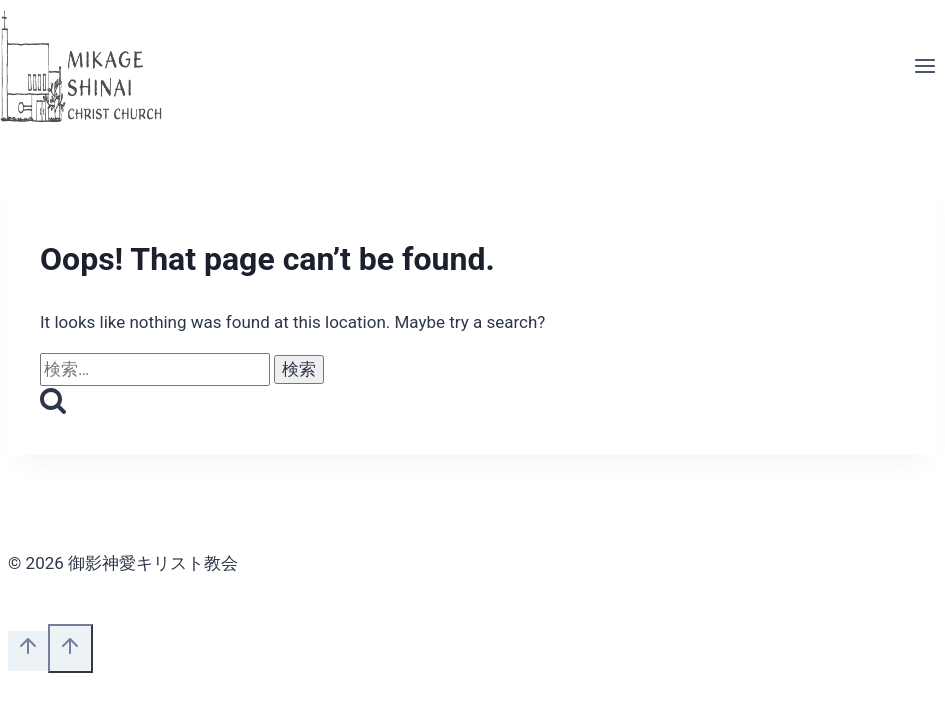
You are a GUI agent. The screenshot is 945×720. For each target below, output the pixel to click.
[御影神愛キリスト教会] (82, 68)
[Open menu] (924, 68)
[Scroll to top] (28, 651)
